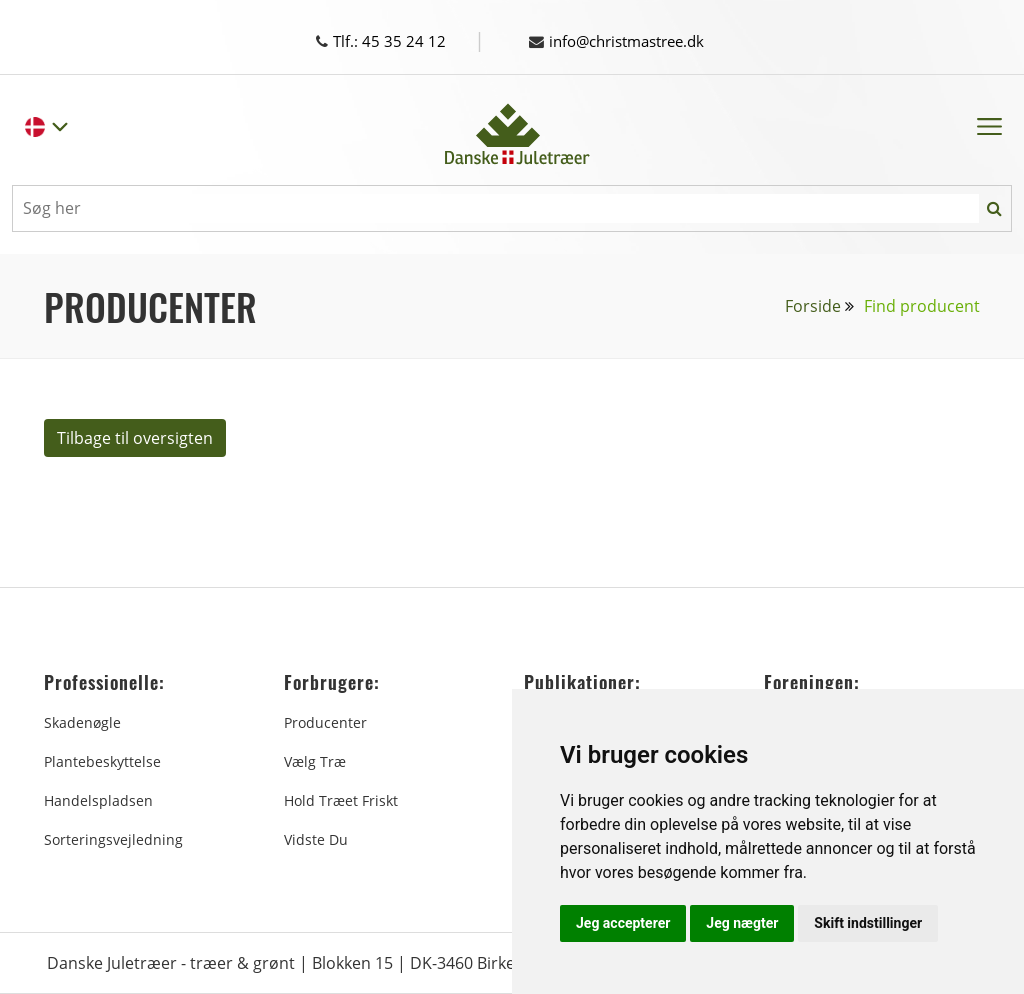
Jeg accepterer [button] (623, 923)
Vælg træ (315, 761)
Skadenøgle (82, 722)
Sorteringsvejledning (113, 839)
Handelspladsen (98, 800)
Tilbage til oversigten (135, 438)
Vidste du (316, 839)
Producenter (325, 722)
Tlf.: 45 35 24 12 (399, 41)
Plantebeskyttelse (102, 761)
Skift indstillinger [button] (868, 923)
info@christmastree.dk (625, 41)
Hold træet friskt (341, 800)
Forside (813, 306)
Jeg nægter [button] (742, 923)
